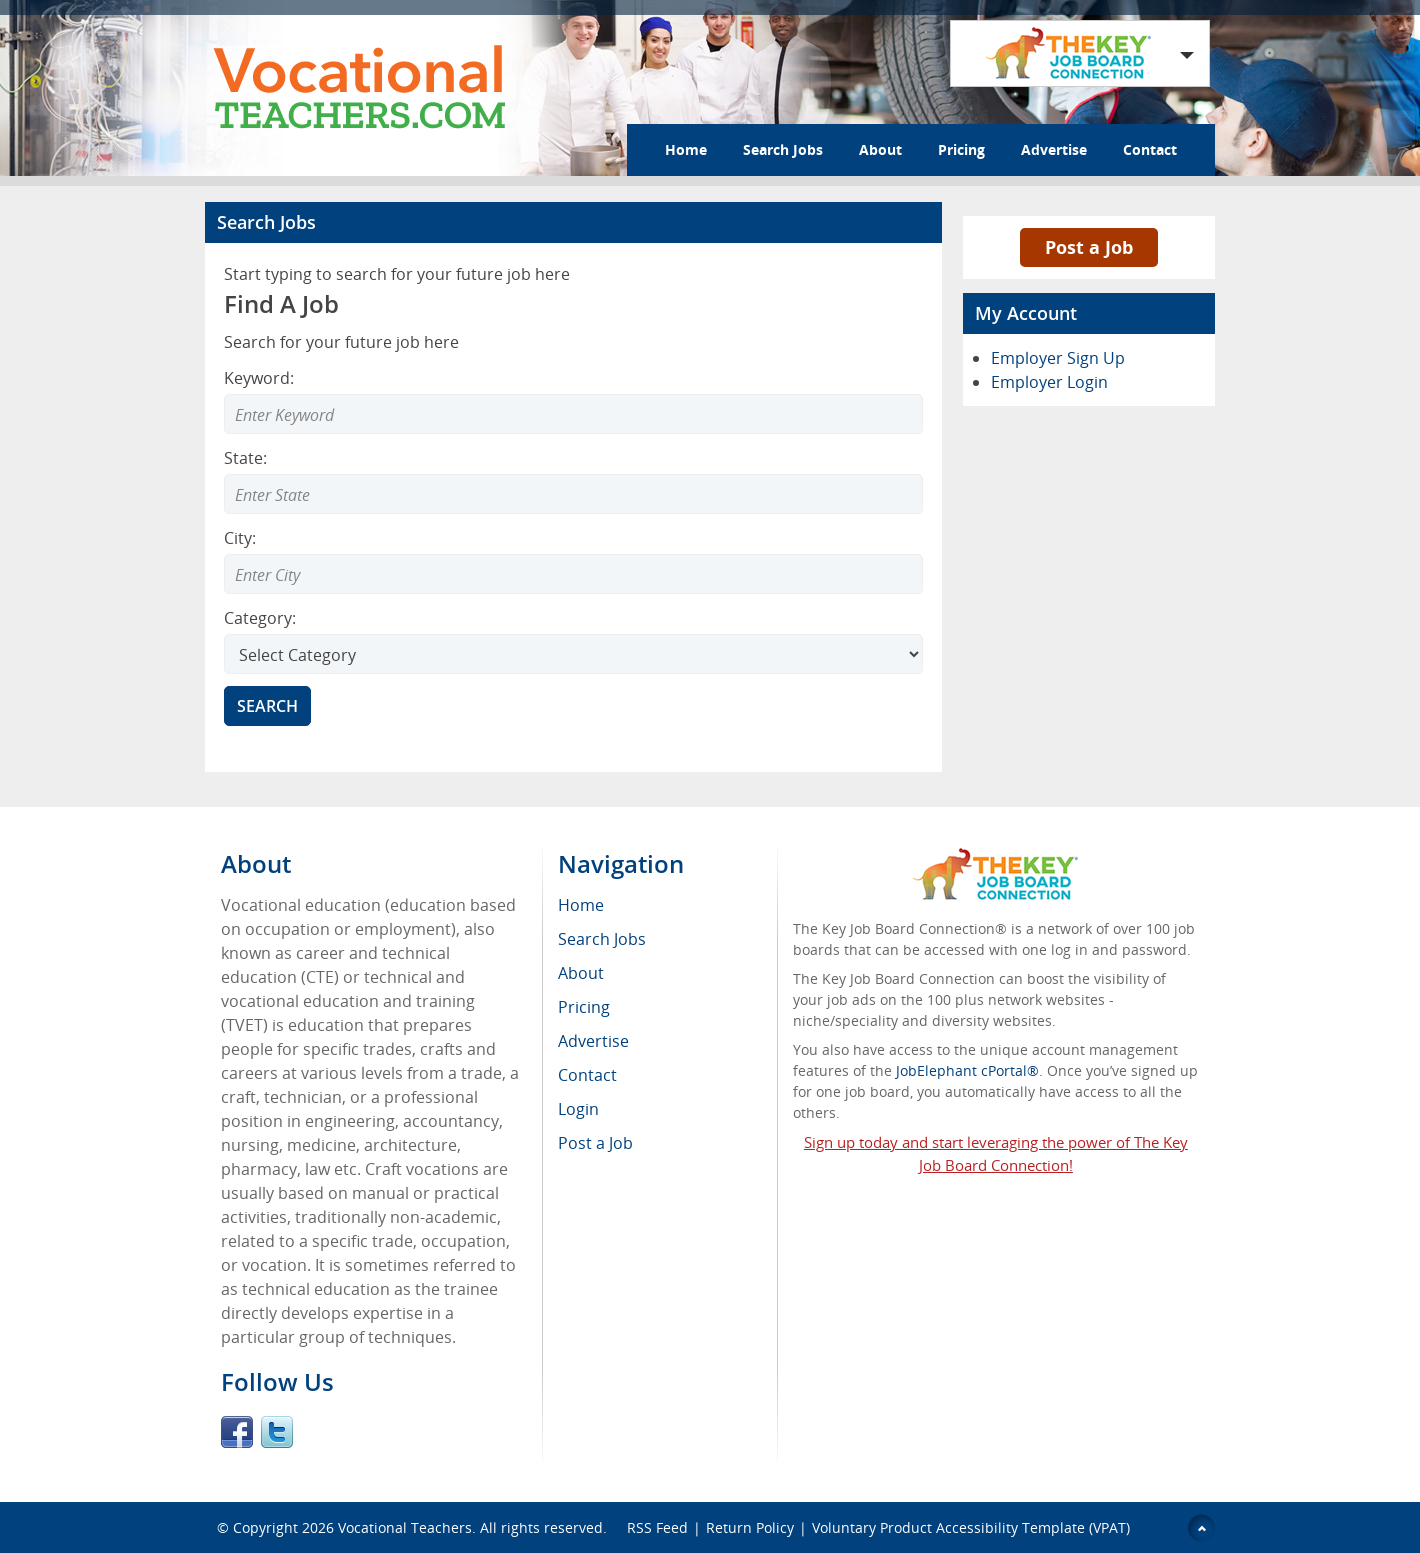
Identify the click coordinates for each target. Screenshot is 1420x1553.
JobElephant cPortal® (967, 1070)
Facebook (237, 1432)
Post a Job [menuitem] (595, 1143)
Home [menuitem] (581, 905)
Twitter (277, 1432)
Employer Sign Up (1058, 358)
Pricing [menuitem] (584, 1007)
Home (686, 149)
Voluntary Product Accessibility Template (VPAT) (971, 1527)
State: (245, 458)
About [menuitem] (581, 973)
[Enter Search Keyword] (573, 414)
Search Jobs (783, 149)
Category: (260, 618)
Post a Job (1089, 247)
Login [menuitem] (578, 1109)
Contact (1150, 149)
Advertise (1054, 149)
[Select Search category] (573, 654)
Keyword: (259, 378)
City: (240, 538)
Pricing (961, 149)
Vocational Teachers (405, 1527)
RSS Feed (657, 1527)
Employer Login (1049, 382)
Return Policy (750, 1527)
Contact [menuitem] (587, 1075)
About (880, 149)
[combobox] (573, 494)
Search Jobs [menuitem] (602, 939)
